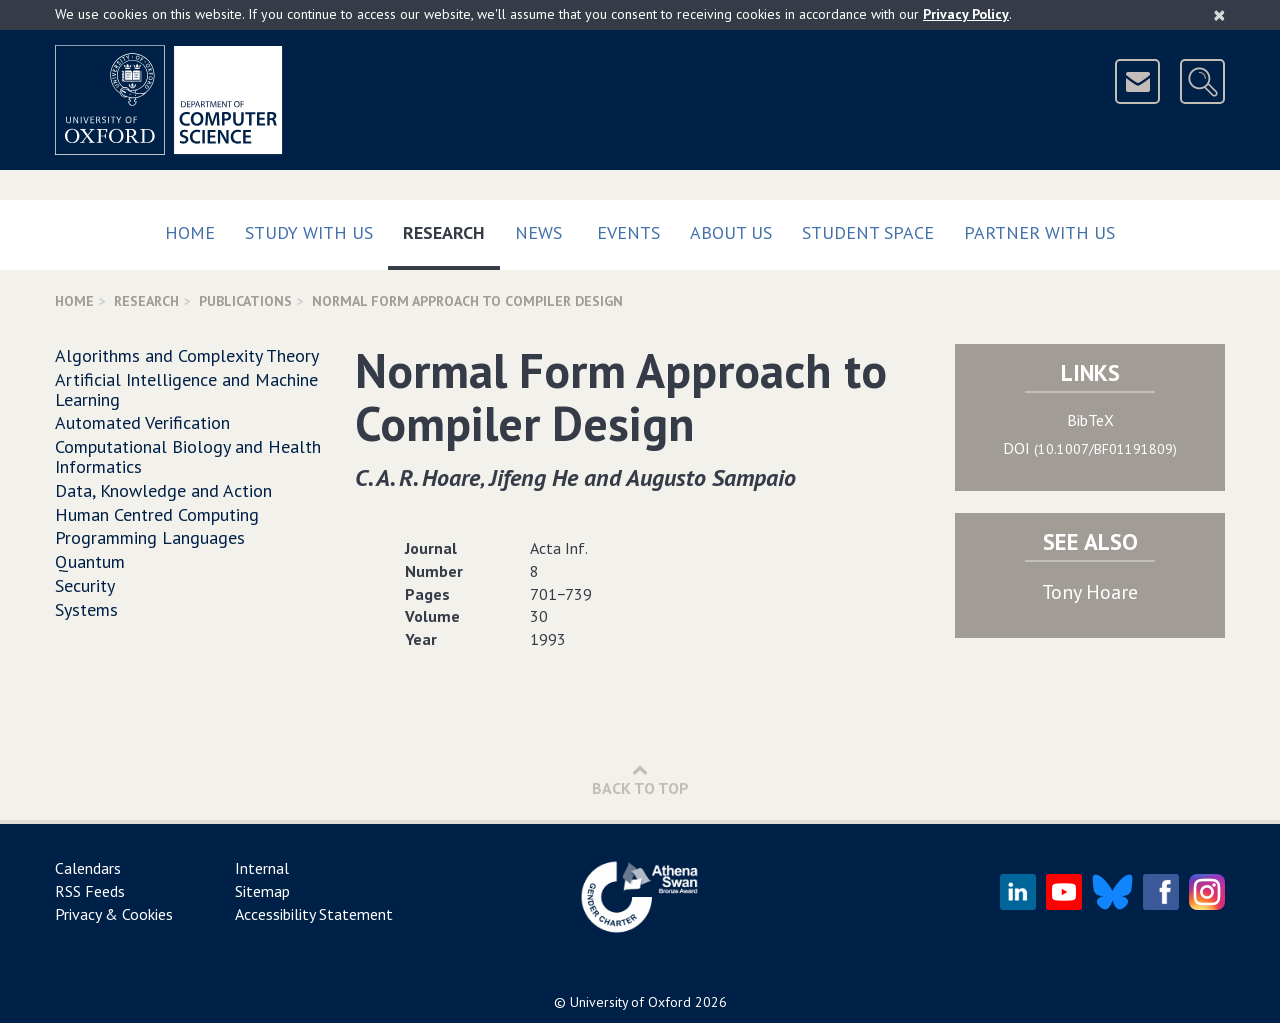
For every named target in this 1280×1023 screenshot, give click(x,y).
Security (85, 585)
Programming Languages (150, 537)
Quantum (90, 561)
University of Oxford (630, 1002)
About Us (731, 232)
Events (628, 232)
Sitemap (262, 891)
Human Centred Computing (157, 514)
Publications (245, 301)
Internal (262, 868)
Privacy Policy (966, 14)
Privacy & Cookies (114, 914)
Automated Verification (142, 422)
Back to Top (640, 779)
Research (451, 228)
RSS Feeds (90, 891)
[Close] (1219, 15)
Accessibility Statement (314, 914)
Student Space (868, 232)
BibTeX (1090, 420)
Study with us (309, 232)
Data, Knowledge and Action (163, 490)
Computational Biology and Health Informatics (188, 456)
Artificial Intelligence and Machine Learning (186, 389)
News (538, 232)
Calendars (88, 868)
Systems (86, 609)
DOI (1090, 448)
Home (190, 232)
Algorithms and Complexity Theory (187, 355)
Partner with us (1039, 232)
